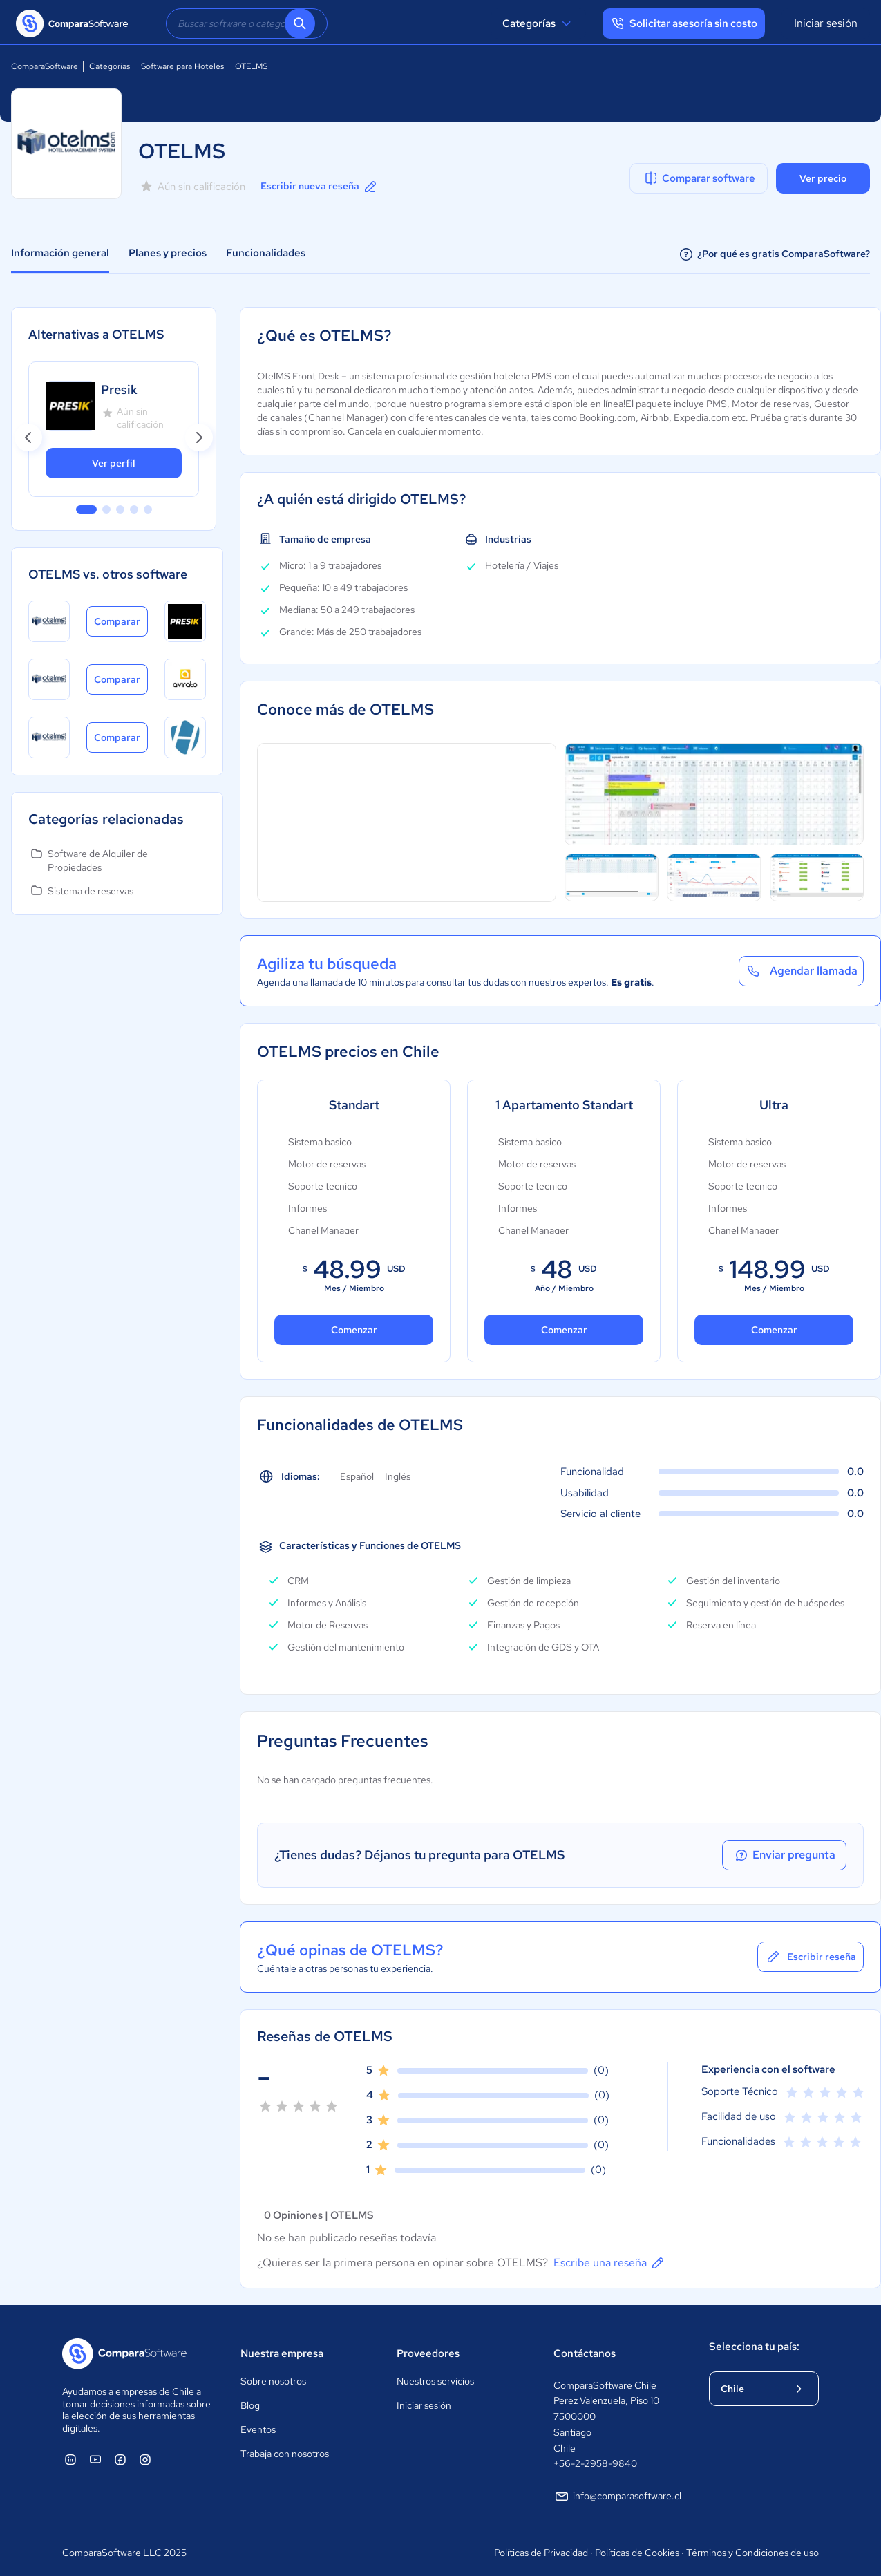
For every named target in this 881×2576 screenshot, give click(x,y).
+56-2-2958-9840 (595, 2463)
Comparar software (699, 178)
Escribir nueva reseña (319, 186)
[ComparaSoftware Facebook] (120, 2459)
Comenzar (354, 1330)
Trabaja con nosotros (284, 2453)
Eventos (258, 2429)
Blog (250, 2405)
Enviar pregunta (784, 1855)
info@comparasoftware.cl (617, 2496)
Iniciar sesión (826, 23)
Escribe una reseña (609, 2263)
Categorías (538, 23)
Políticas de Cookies (637, 2552)
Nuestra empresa (281, 2353)
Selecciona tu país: (754, 2346)
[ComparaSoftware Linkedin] (70, 2459)
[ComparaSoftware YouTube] (95, 2459)
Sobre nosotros (273, 2381)
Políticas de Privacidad (541, 2552)
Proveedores (428, 2353)
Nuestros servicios (435, 2381)
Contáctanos (584, 2353)
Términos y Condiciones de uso (752, 2552)
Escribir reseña (810, 1956)
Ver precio (822, 178)
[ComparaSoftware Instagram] (145, 2459)
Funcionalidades (265, 253)
